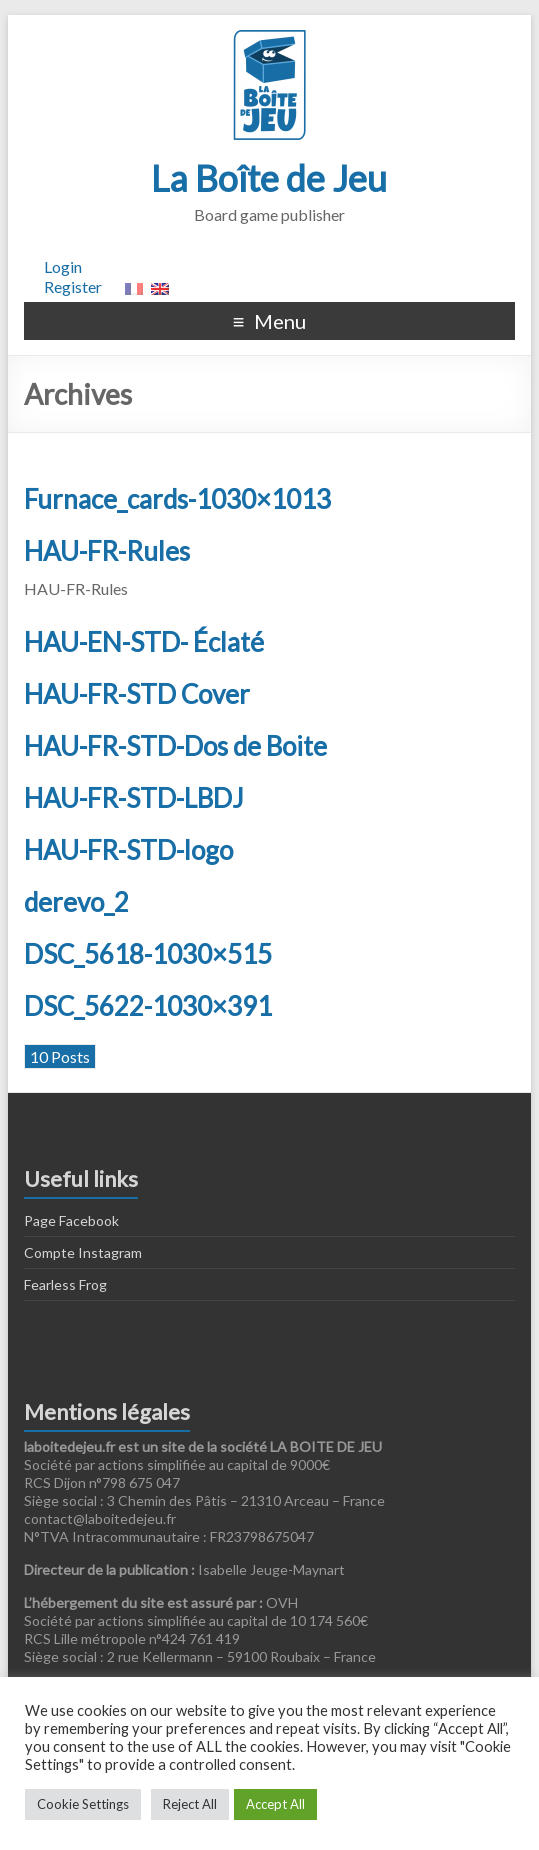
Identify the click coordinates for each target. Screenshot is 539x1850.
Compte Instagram (83, 1252)
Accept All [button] (275, 1804)
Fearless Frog (65, 1284)
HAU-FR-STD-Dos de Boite (175, 746)
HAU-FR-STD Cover (137, 694)
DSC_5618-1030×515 (148, 954)
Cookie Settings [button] (83, 1804)
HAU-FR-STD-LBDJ (134, 798)
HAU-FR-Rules (107, 551)
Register (73, 286)
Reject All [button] (190, 1804)
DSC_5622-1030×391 (148, 1006)
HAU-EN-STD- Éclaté (144, 642)
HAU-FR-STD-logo (128, 850)
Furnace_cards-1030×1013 (177, 499)
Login (63, 266)
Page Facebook (71, 1220)
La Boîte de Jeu (269, 178)
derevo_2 (76, 902)
